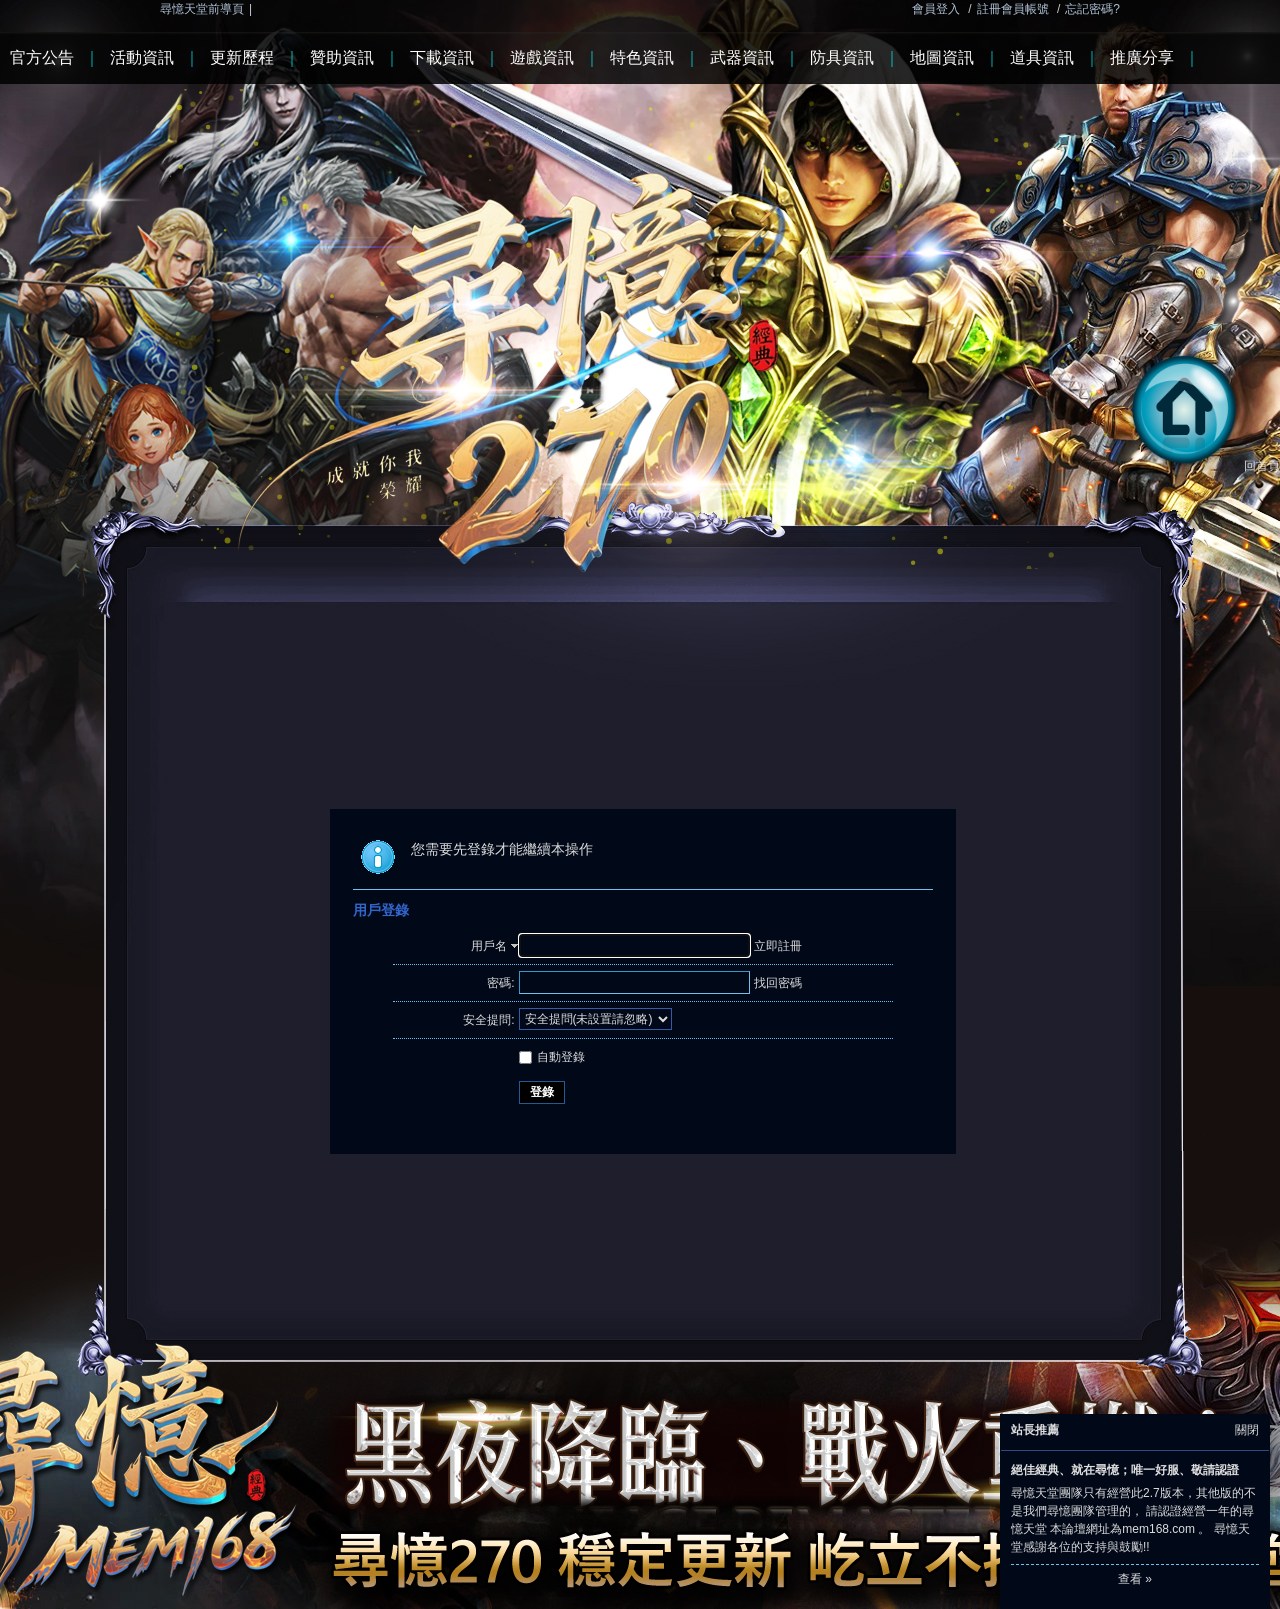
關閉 (1247, 1430)
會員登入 (936, 9)
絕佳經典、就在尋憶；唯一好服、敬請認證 (1125, 1470)
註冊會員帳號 (1013, 9)
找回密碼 (778, 983)
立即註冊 (778, 946)
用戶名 (489, 946)
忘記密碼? (1092, 9)
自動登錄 (552, 1057)
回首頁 (1202, 466)
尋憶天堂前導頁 (202, 9)
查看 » (1135, 1579)
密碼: (500, 983)
